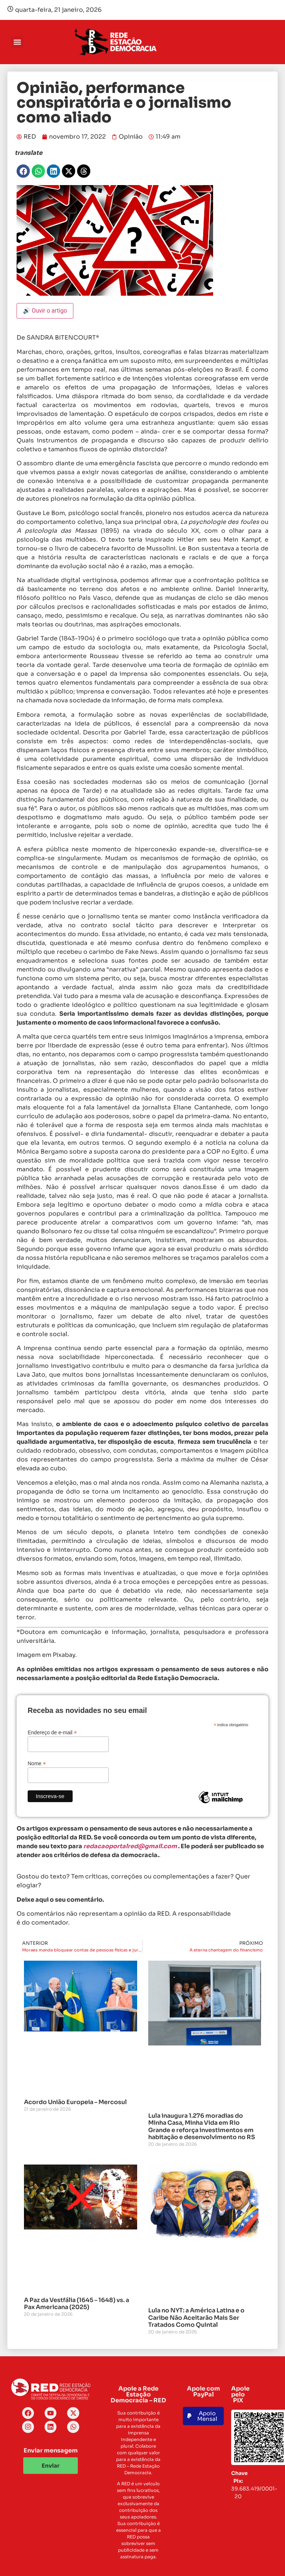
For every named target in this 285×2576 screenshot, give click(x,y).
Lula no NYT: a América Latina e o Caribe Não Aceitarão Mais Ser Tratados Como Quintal (196, 2317)
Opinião (131, 136)
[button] (17, 42)
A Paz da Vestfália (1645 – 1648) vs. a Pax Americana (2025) (76, 2303)
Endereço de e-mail (52, 1732)
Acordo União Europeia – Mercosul (75, 2102)
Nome (37, 1763)
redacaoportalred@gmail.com (130, 1846)
